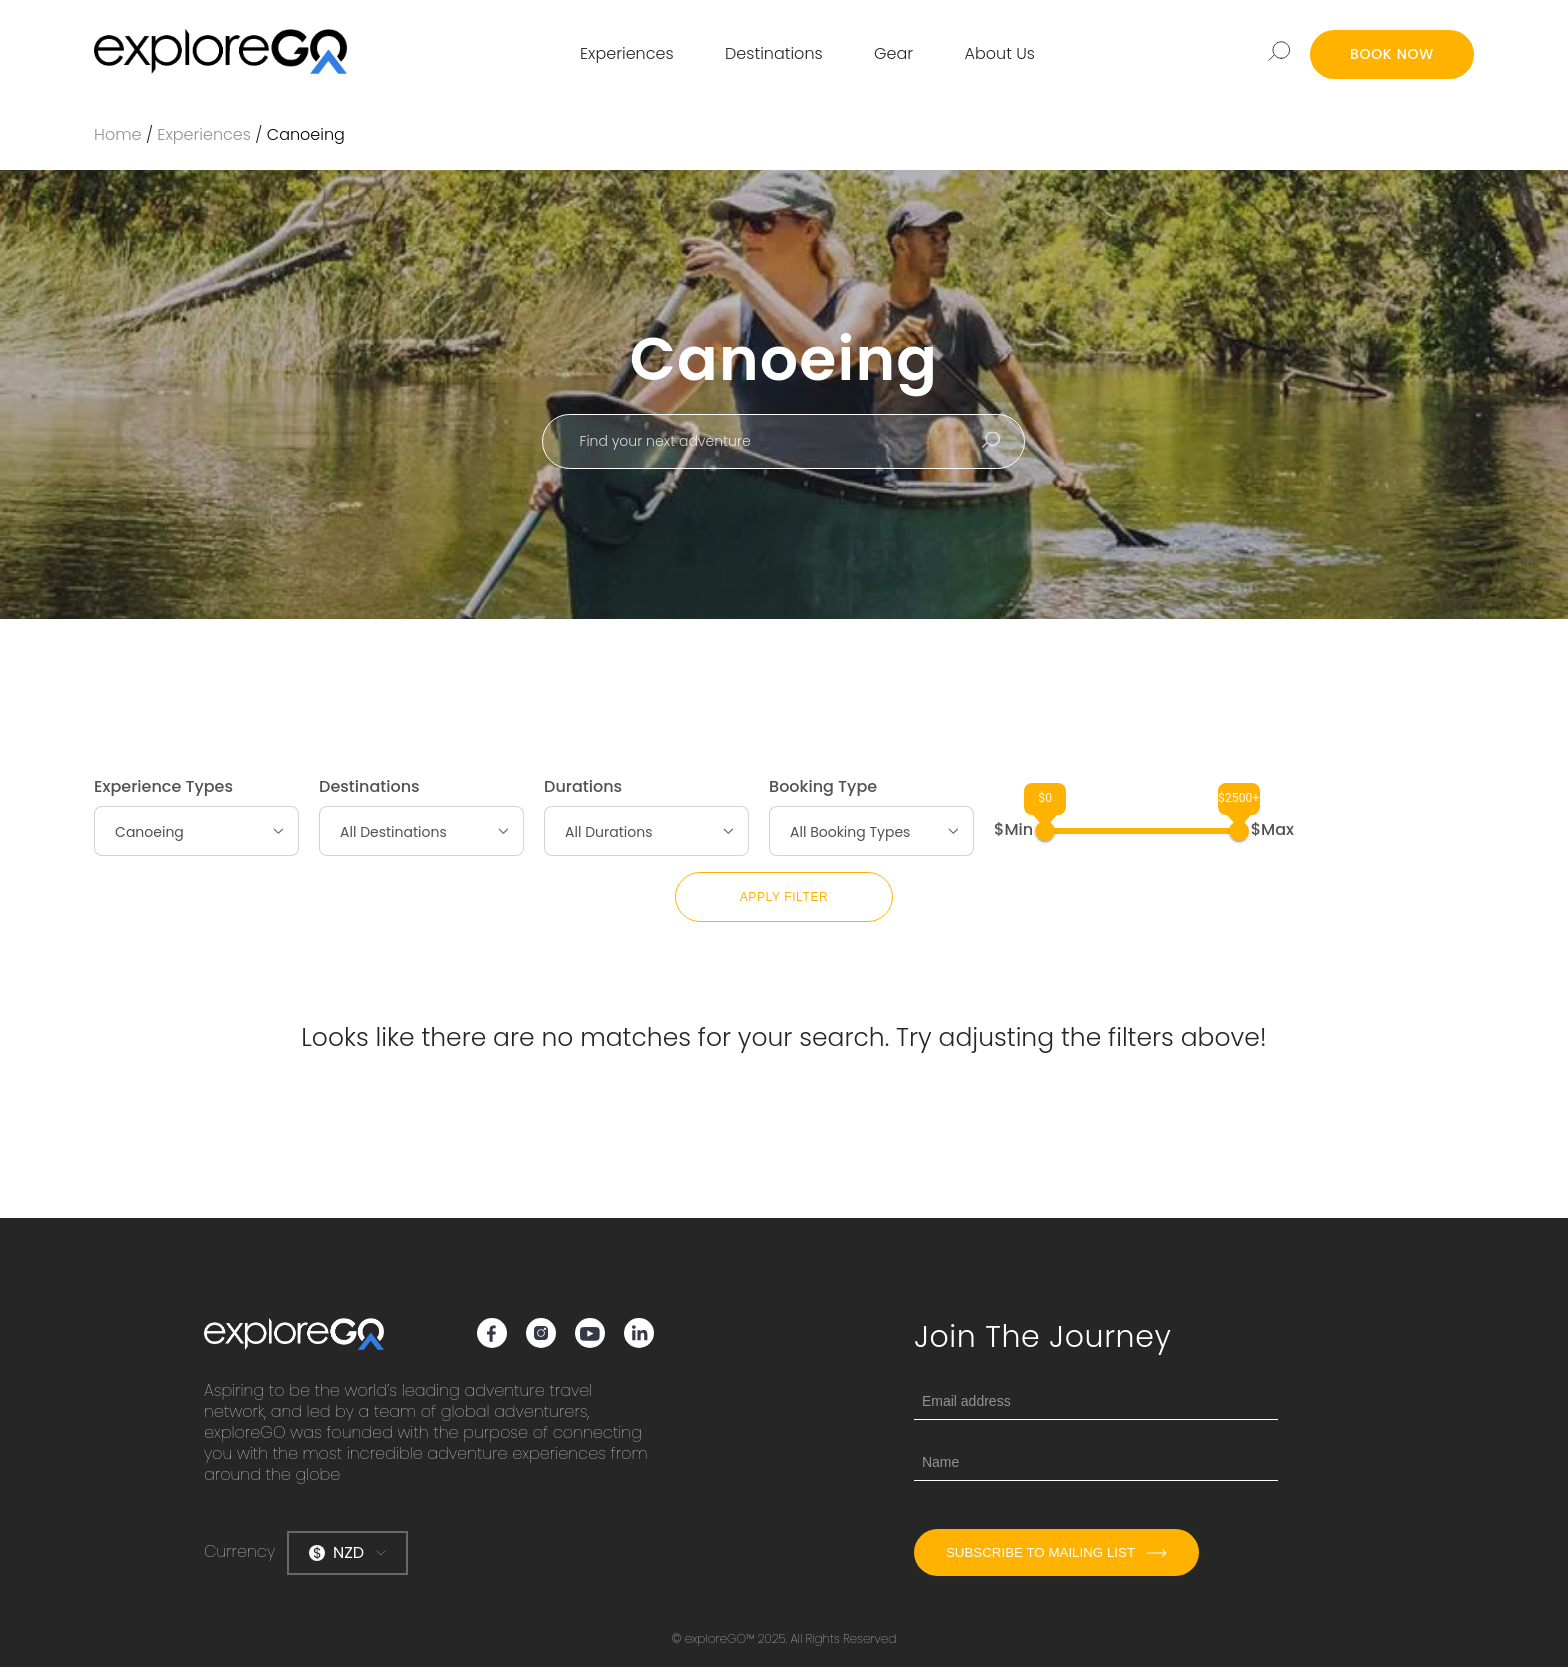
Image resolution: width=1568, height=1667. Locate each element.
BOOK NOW (1392, 54)
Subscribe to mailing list (1056, 1552)
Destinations (774, 53)
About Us (1000, 53)
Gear (893, 53)
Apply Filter (784, 897)
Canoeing (306, 134)
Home (117, 134)
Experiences (627, 53)
